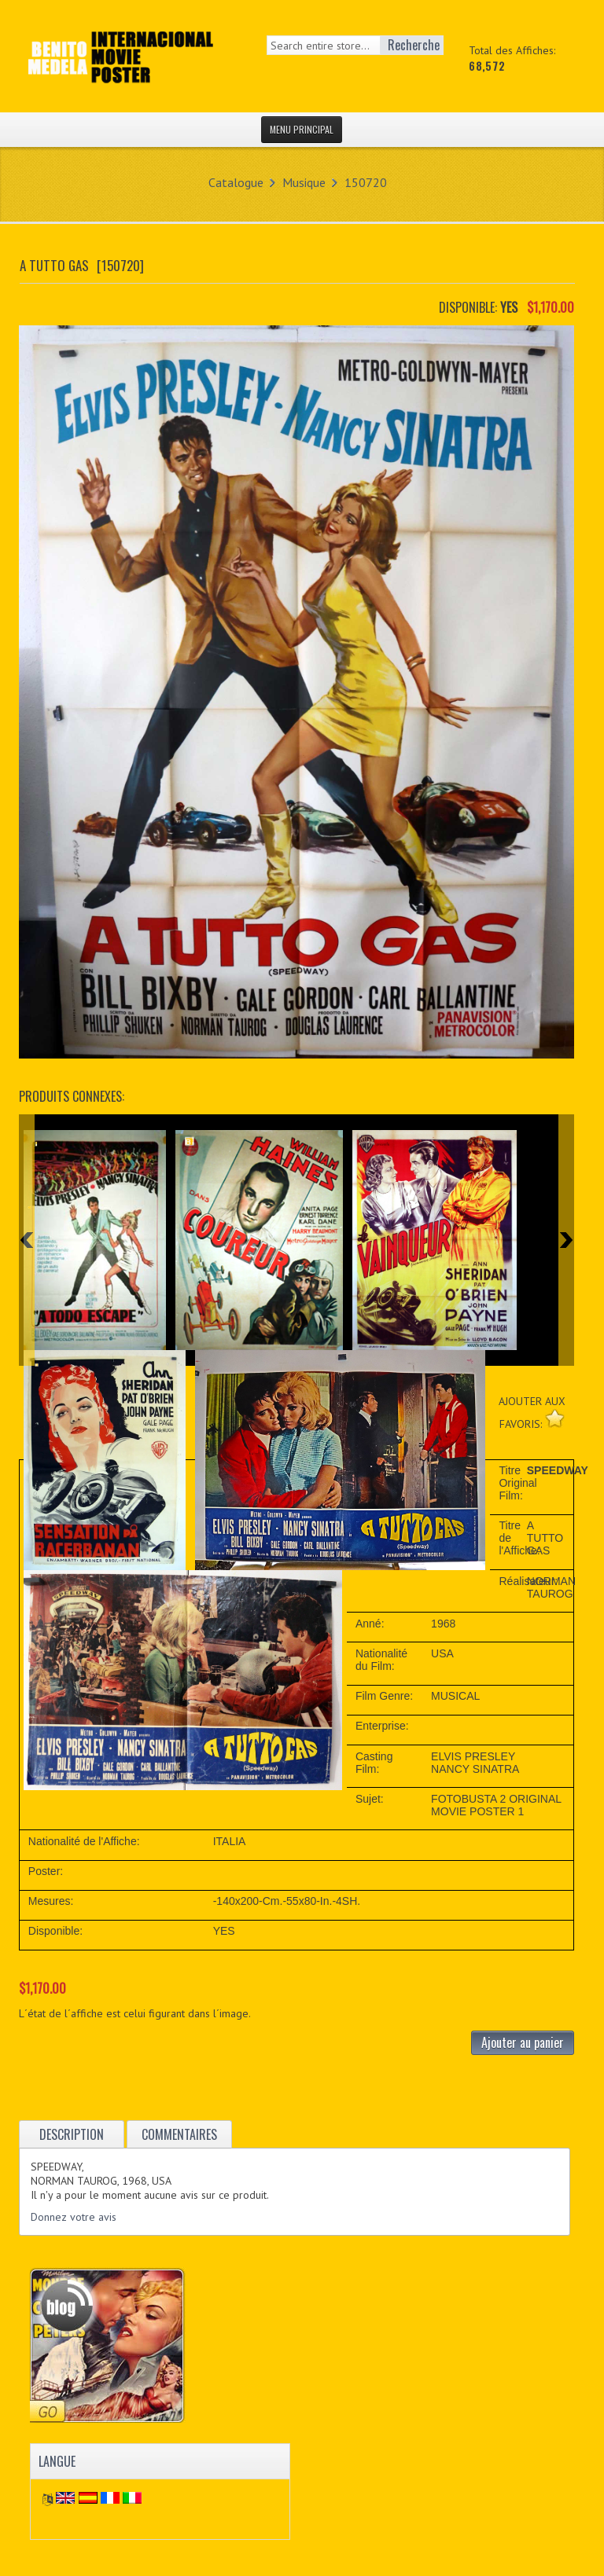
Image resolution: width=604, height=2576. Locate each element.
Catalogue (235, 182)
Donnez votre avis (73, 2217)
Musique (304, 182)
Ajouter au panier (522, 2042)
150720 (365, 182)
